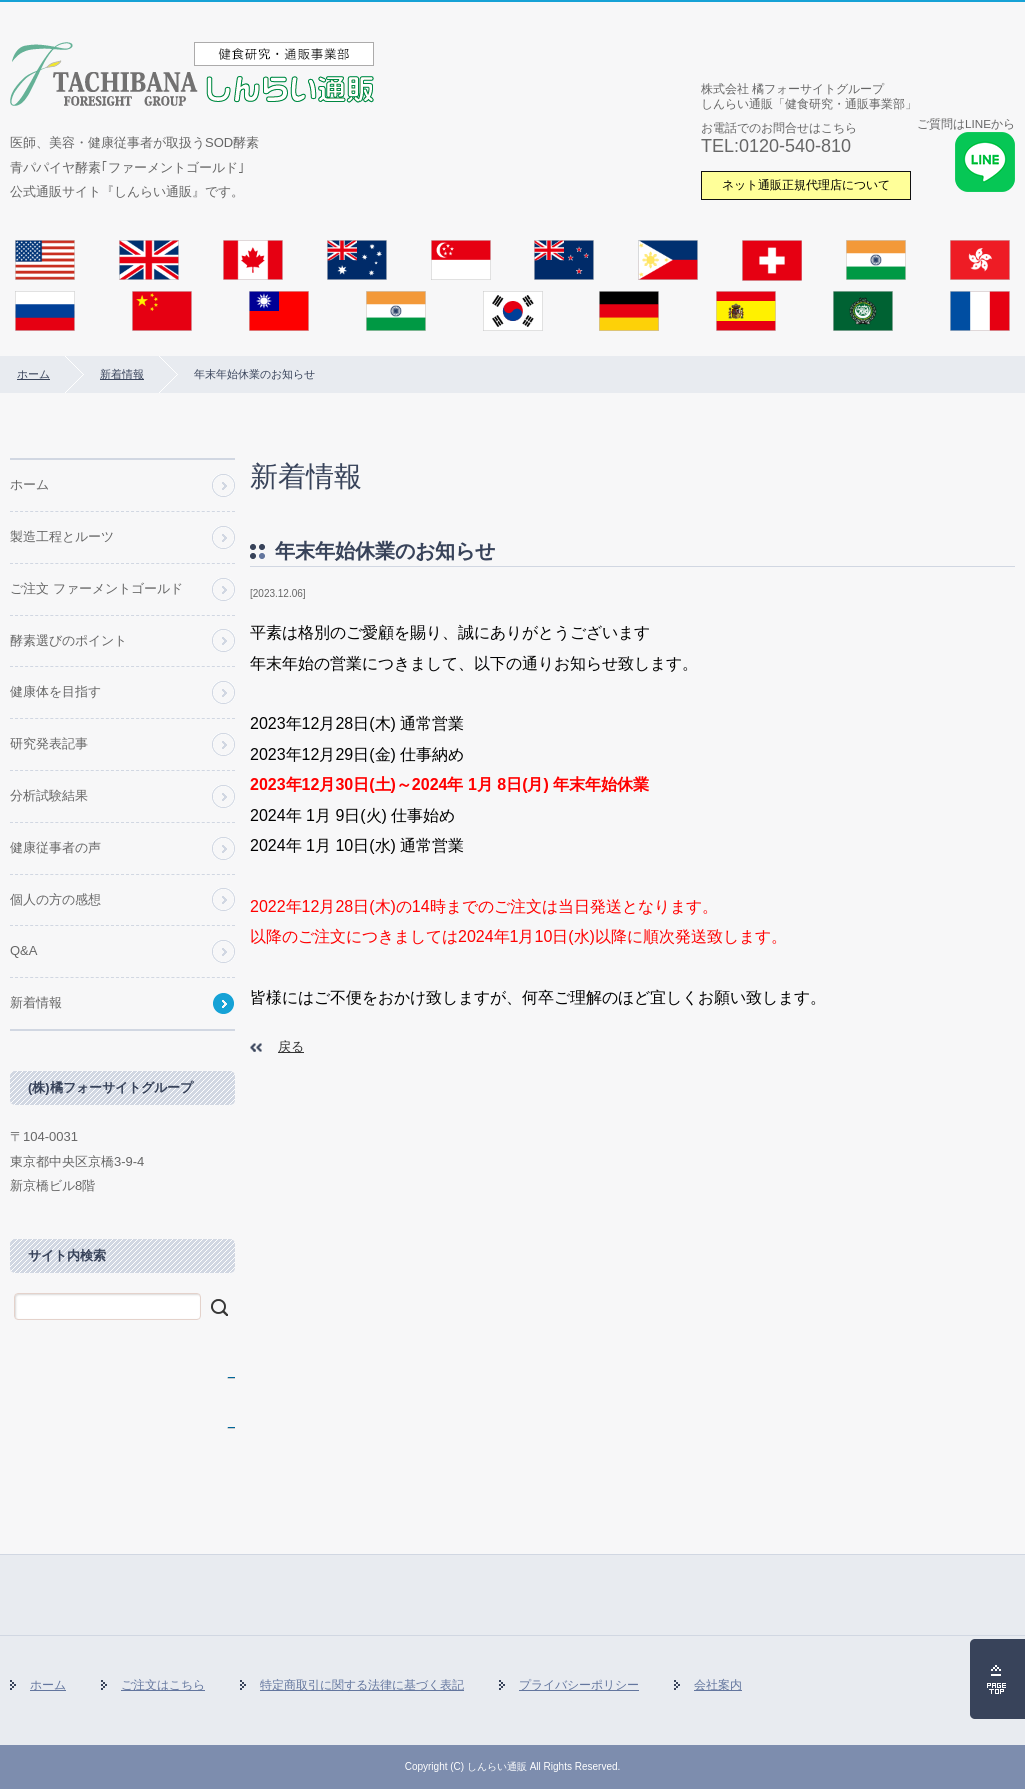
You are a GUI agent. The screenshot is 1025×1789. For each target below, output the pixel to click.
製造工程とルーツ (62, 536)
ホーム (33, 374)
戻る (291, 1046)
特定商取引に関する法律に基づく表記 (362, 1685)
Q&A (23, 950)
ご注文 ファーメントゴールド (96, 588)
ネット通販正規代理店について (806, 184)
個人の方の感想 (55, 899)
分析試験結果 (49, 795)
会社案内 (718, 1685)
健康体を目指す (55, 691)
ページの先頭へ (997, 1679)
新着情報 (122, 374)
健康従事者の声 (55, 847)
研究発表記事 (49, 743)
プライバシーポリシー (579, 1685)
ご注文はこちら (163, 1685)
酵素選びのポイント (68, 640)
